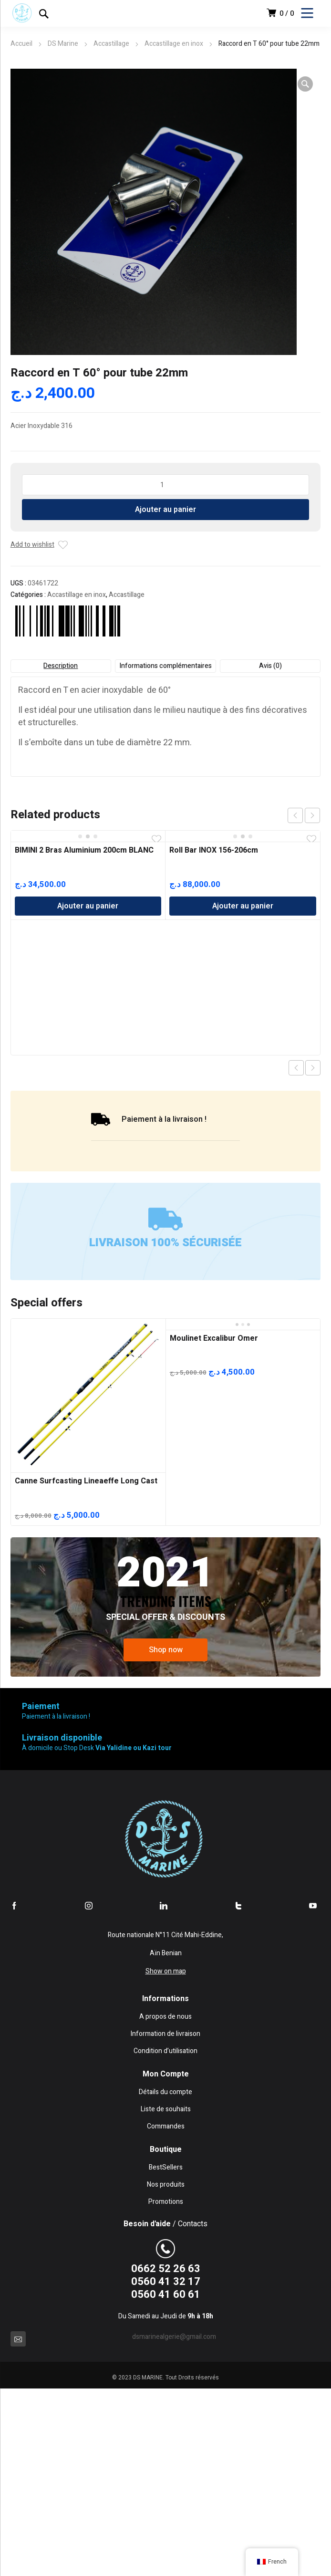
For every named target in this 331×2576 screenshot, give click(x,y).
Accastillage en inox (174, 44)
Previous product (296, 1067)
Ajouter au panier (165, 509)
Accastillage (111, 44)
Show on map (165, 1971)
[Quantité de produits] (166, 484)
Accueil (21, 44)
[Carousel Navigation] (304, 815)
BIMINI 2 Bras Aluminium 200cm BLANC (84, 850)
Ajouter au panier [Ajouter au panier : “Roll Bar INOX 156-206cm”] (242, 906)
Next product (313, 1067)
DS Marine (63, 44)
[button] (305, 84)
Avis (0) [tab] (270, 666)
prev (295, 815)
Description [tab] (60, 666)
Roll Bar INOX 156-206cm (213, 850)
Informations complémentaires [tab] (165, 666)
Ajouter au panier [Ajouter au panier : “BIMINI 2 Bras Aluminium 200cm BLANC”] (87, 906)
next (312, 815)
